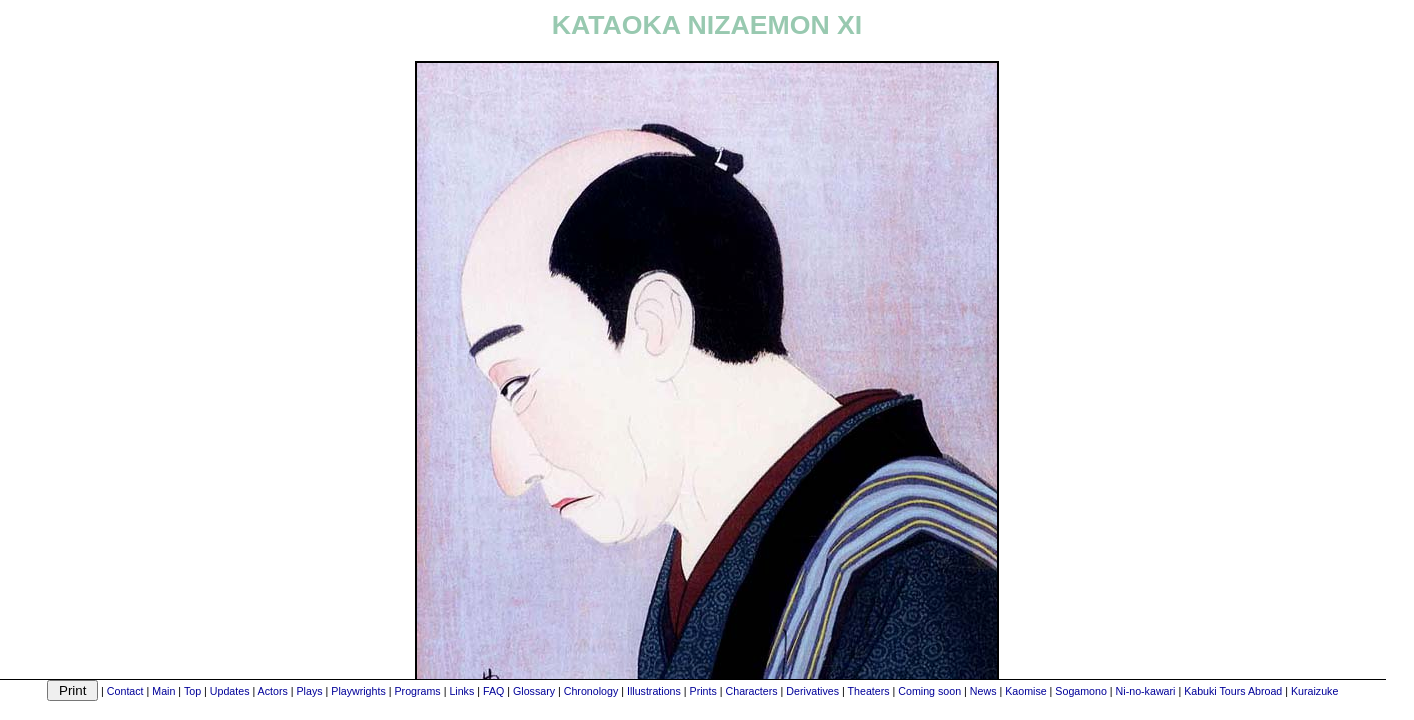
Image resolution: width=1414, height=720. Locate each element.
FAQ (493, 691)
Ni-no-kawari (1146, 691)
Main (163, 691)
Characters (752, 691)
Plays (310, 691)
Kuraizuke (1314, 691)
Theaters (869, 691)
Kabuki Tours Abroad (1233, 691)
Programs (417, 691)
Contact (125, 691)
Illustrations (654, 691)
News (983, 691)
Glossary (534, 691)
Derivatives (812, 691)
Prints (703, 691)
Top (192, 691)
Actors (273, 691)
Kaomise (1025, 691)
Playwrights (358, 691)
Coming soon (929, 691)
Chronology (591, 691)
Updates (230, 691)
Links (461, 691)
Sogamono (1081, 691)
